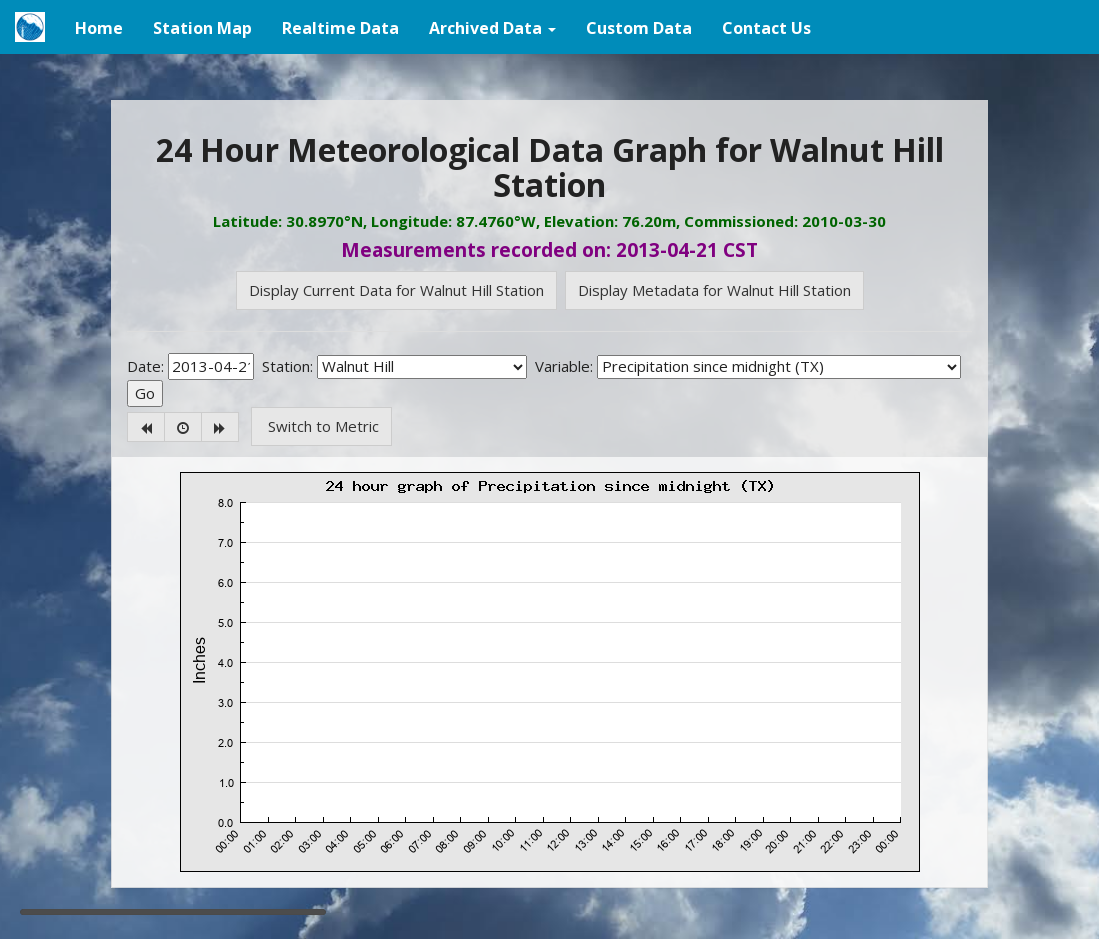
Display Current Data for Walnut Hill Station (396, 290)
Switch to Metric (321, 426)
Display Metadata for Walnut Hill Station (714, 290)
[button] (492, 27)
